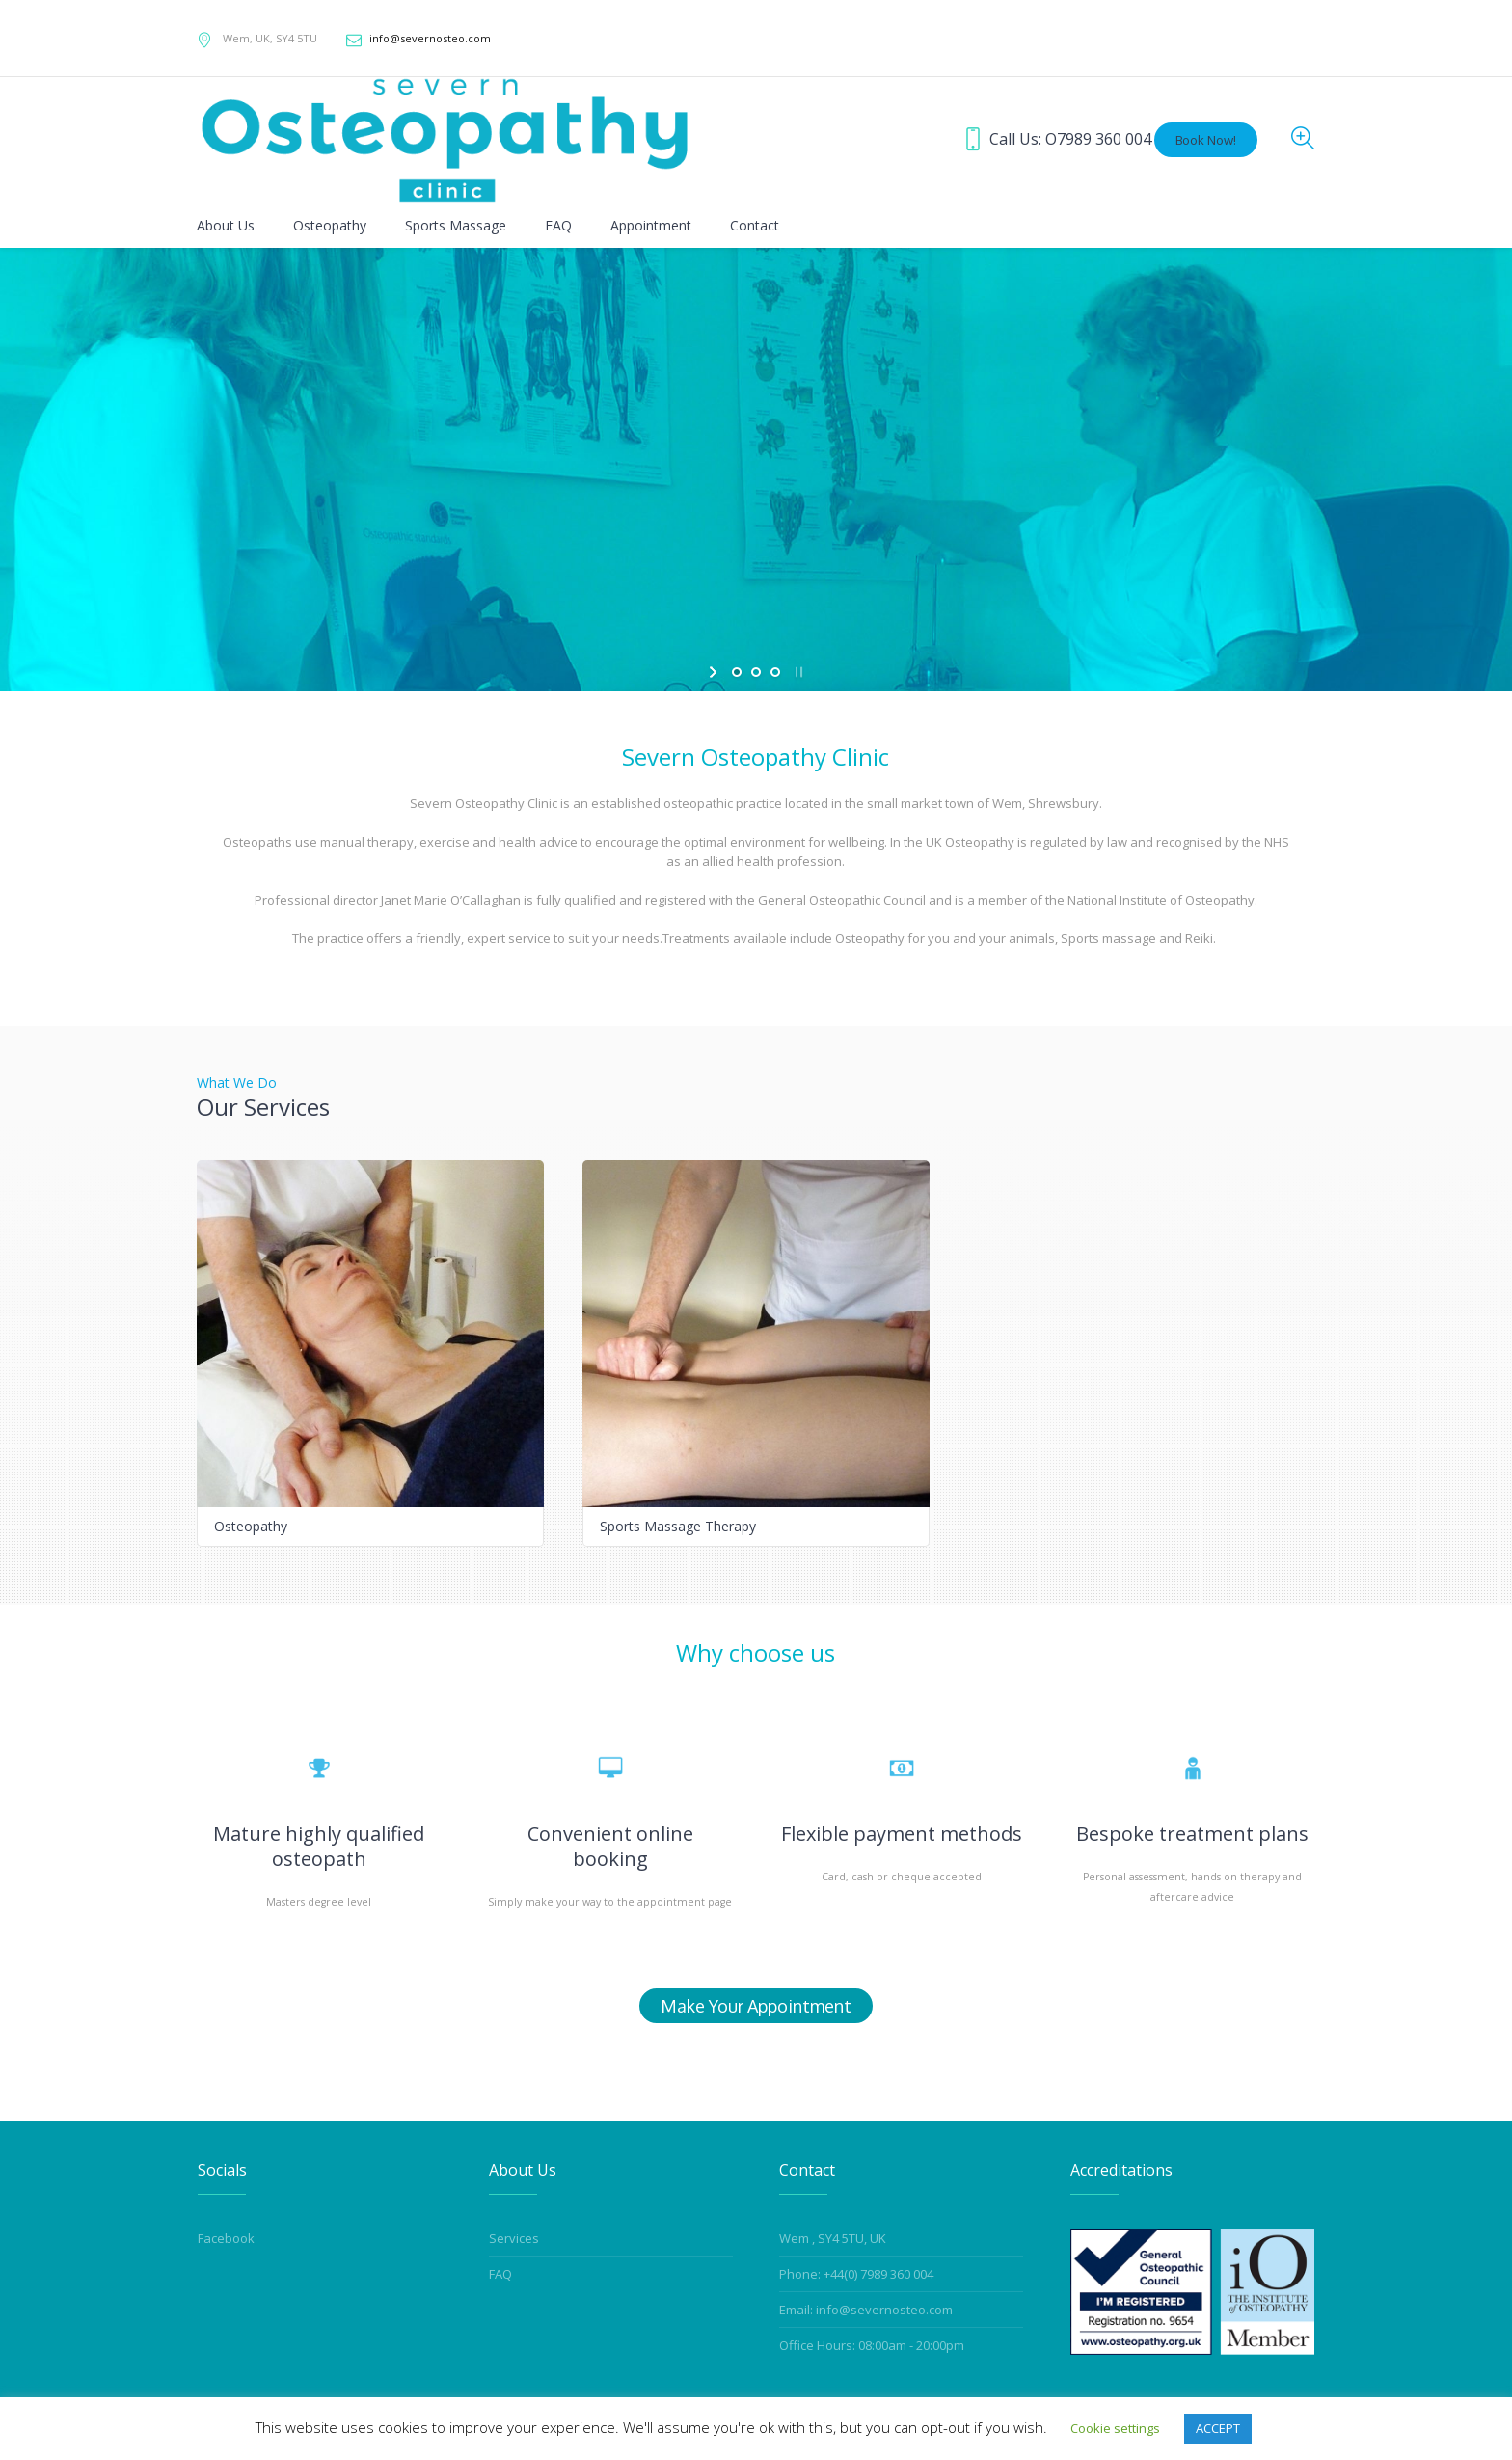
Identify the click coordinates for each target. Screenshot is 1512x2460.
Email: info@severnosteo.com (866, 2309)
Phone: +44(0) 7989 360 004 (856, 2274)
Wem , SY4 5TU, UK (832, 2238)
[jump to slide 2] (756, 672)
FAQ (500, 2274)
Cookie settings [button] (1115, 2428)
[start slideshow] (715, 672)
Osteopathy (250, 1526)
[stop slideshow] (797, 672)
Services (514, 2238)
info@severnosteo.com (430, 38)
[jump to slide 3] (775, 672)
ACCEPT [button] (1218, 2428)
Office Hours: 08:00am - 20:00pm (871, 2345)
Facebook (226, 2238)
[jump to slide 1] (736, 672)
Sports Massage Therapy (678, 1526)
